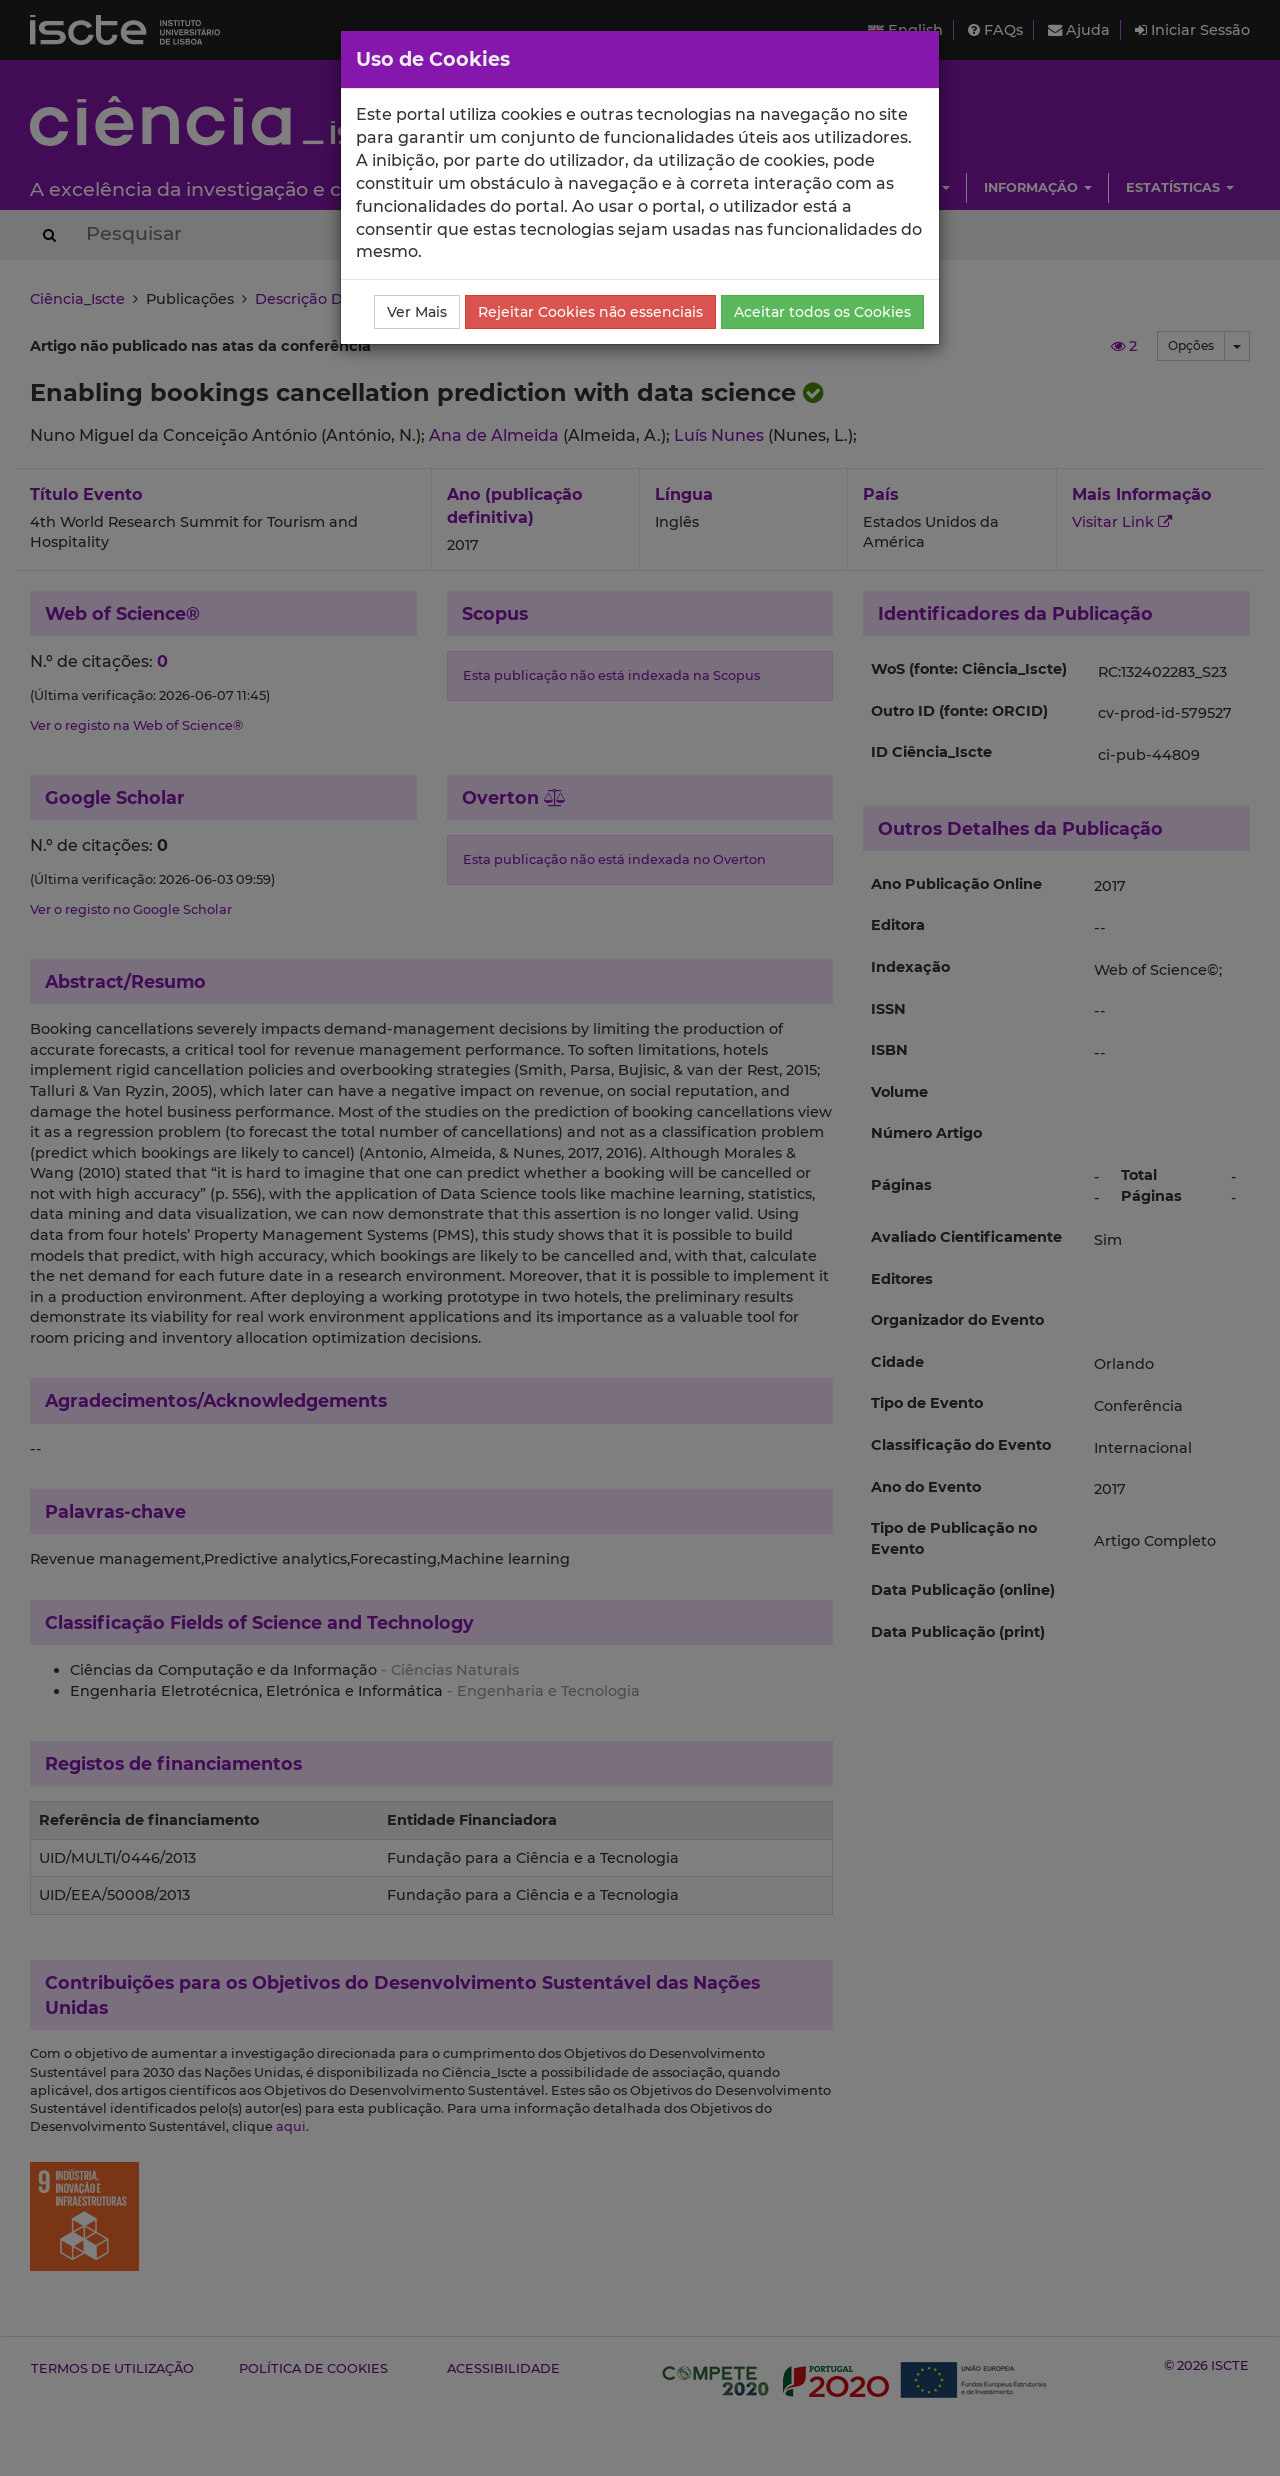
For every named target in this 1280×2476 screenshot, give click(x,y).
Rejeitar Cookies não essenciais (590, 312)
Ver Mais (417, 312)
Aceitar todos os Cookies (822, 312)
